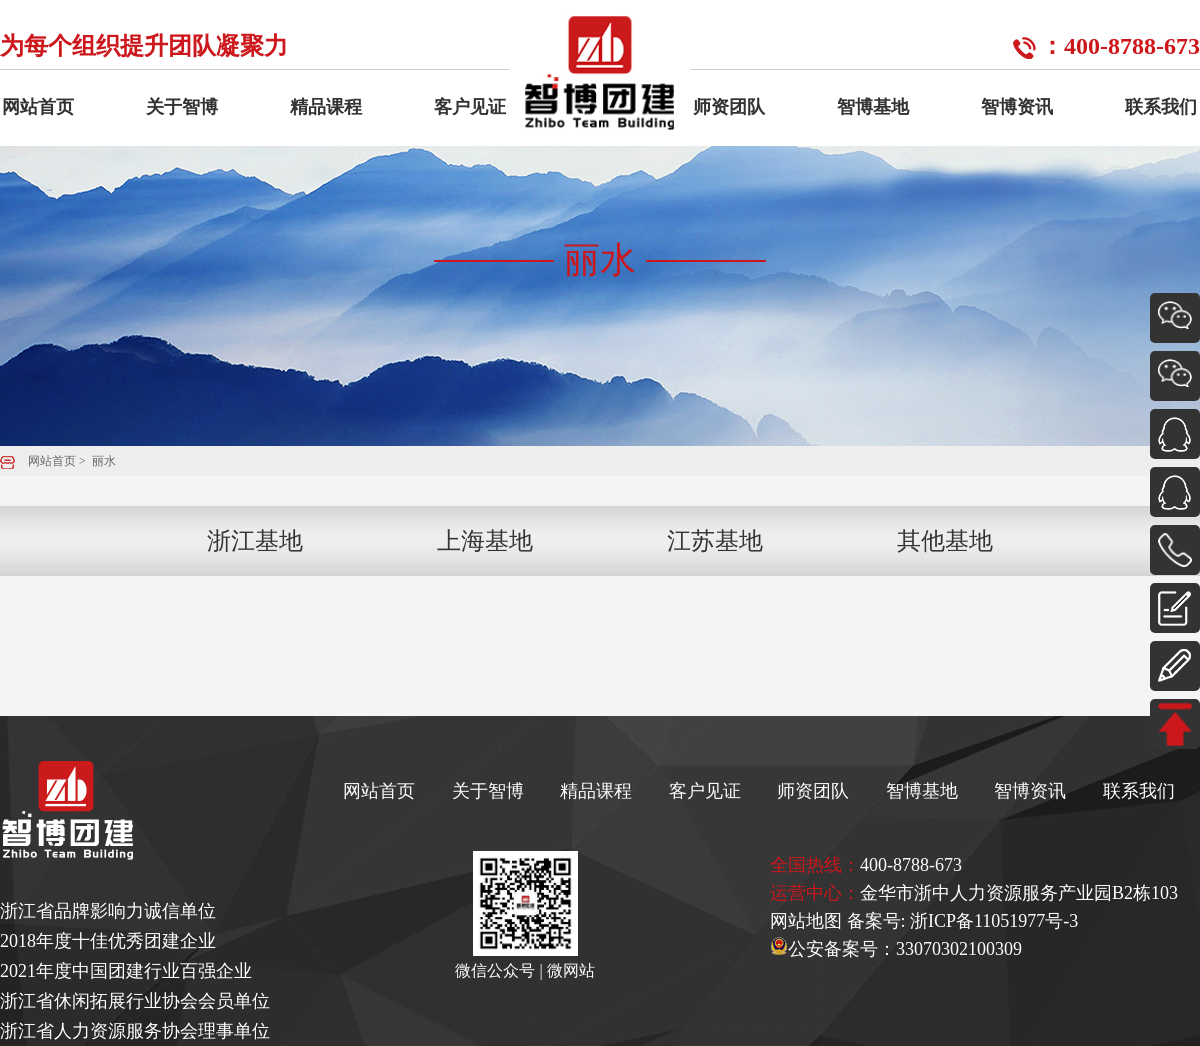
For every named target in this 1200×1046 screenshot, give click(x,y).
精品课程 (326, 107)
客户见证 (470, 107)
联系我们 (1161, 107)
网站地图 (806, 921)
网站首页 (38, 107)
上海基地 (485, 541)
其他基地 (945, 541)
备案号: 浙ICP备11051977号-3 (963, 921)
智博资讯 (1017, 107)
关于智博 (182, 107)
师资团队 (729, 107)
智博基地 (873, 107)
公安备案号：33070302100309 (896, 949)
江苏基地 (715, 541)
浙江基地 (255, 541)
